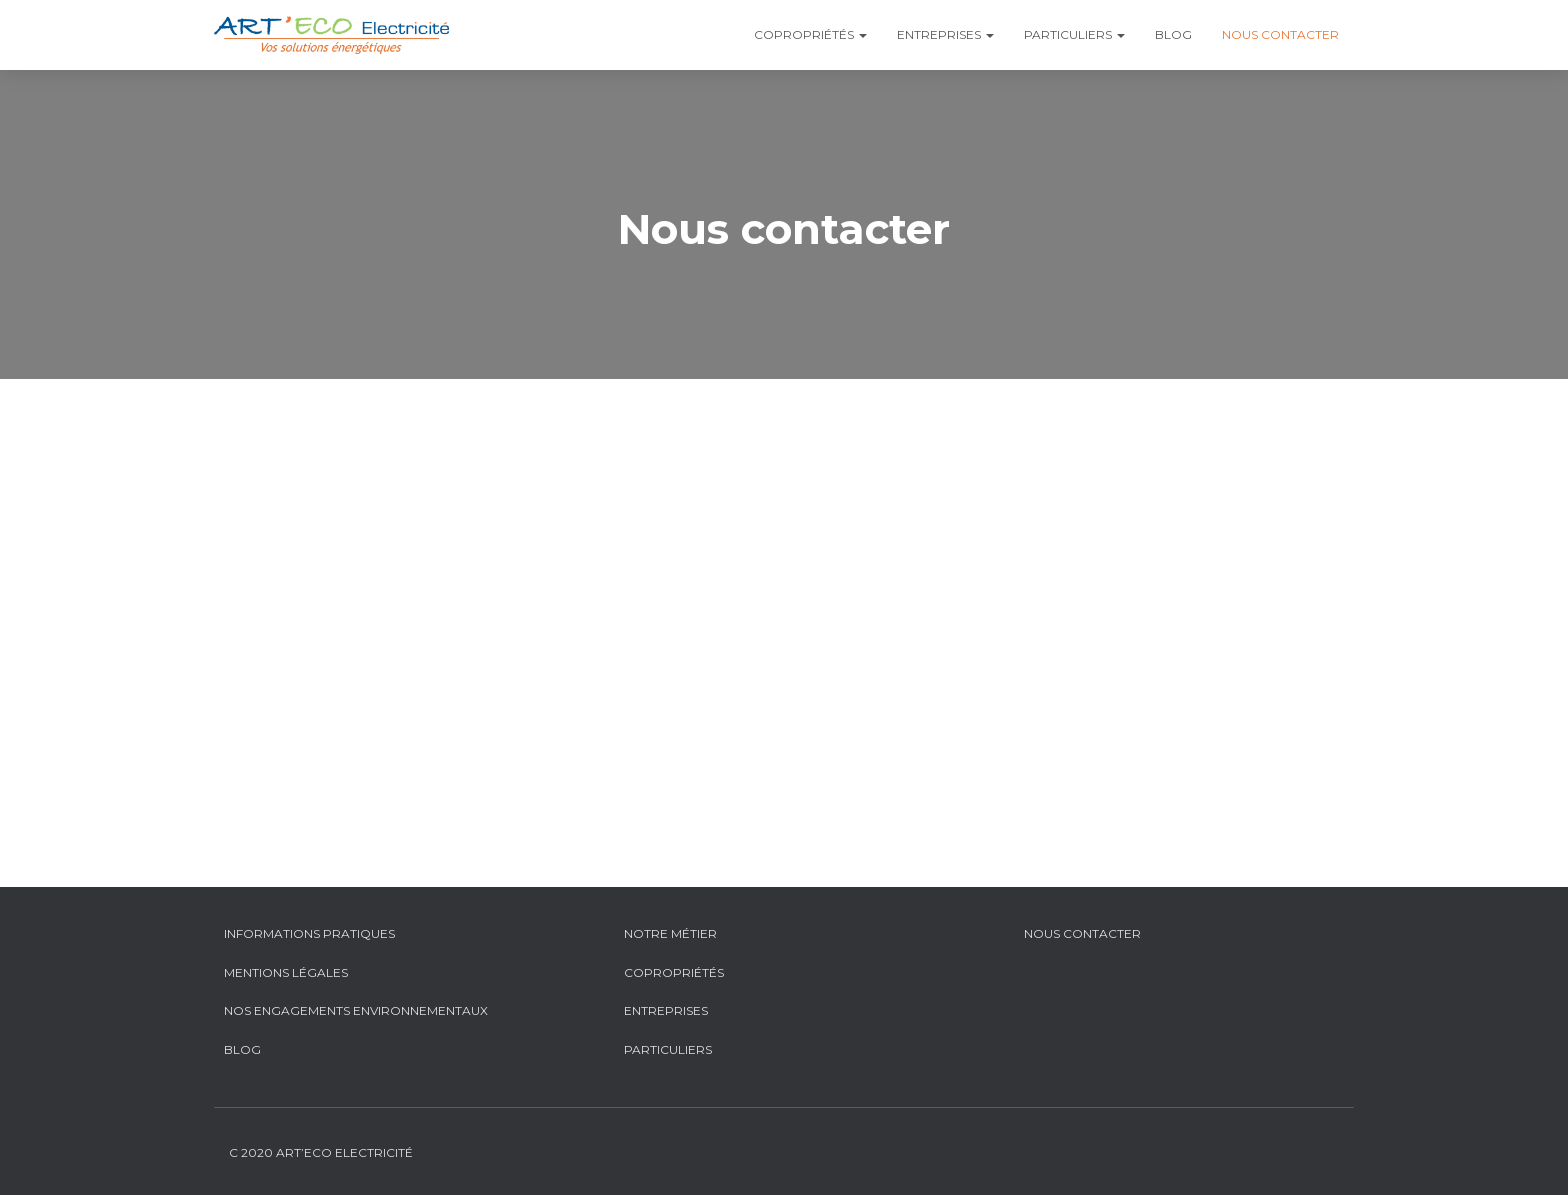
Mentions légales (286, 972)
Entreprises (945, 34)
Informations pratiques (309, 933)
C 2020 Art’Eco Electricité (321, 1152)
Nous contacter (1280, 34)
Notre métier (670, 933)
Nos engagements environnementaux (356, 1010)
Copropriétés (810, 34)
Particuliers (1074, 34)
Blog (1173, 34)
